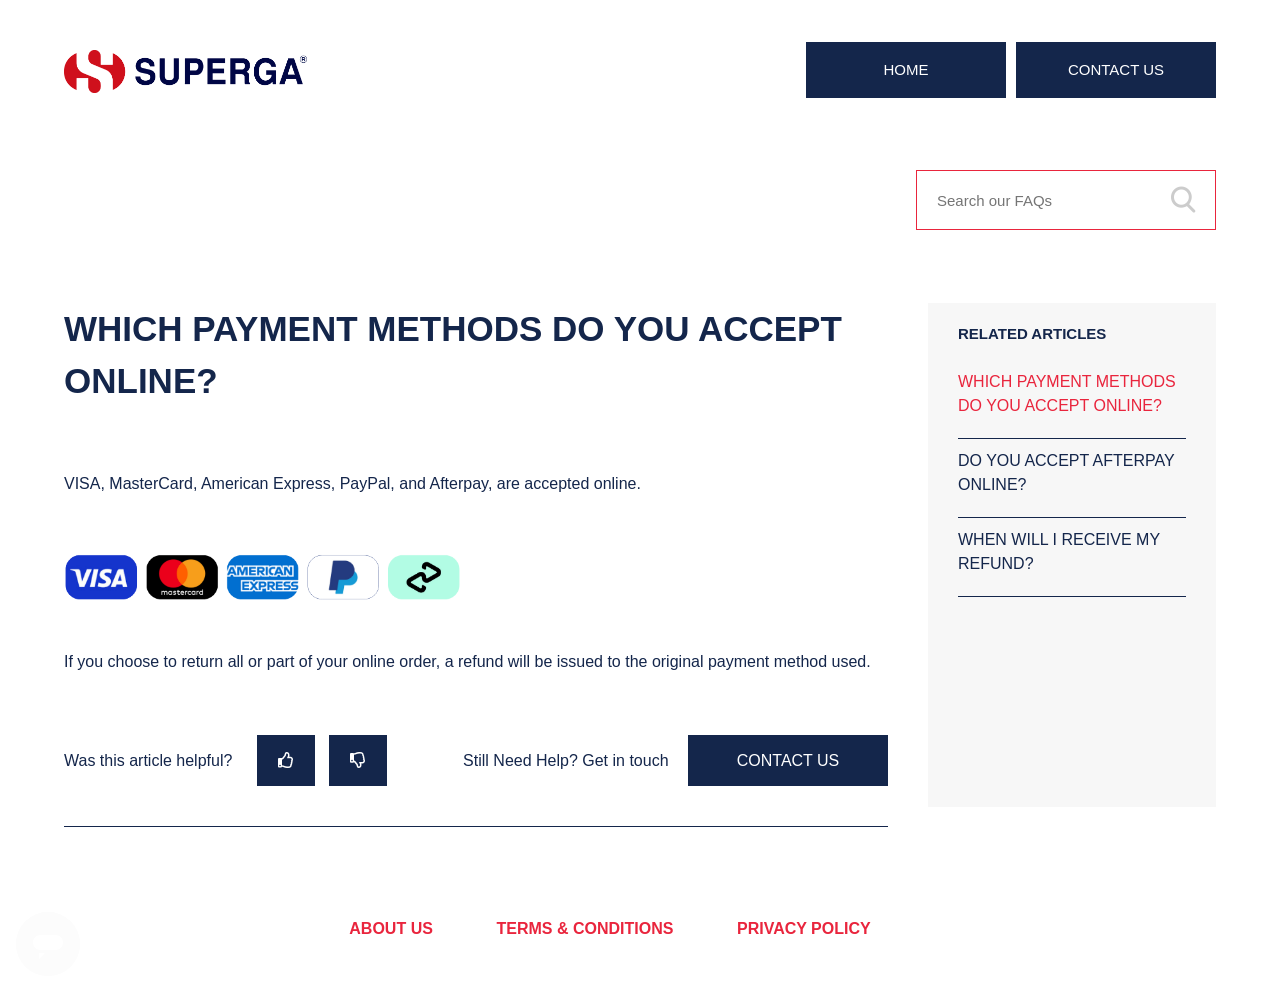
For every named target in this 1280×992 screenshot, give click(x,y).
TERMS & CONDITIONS (585, 928)
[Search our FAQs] (1066, 200)
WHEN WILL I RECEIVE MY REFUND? (1059, 551)
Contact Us (1116, 69)
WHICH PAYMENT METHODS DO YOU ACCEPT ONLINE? (1067, 393)
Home (906, 69)
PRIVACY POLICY (804, 928)
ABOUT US (391, 928)
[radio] (286, 760)
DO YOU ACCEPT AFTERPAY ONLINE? (1066, 472)
